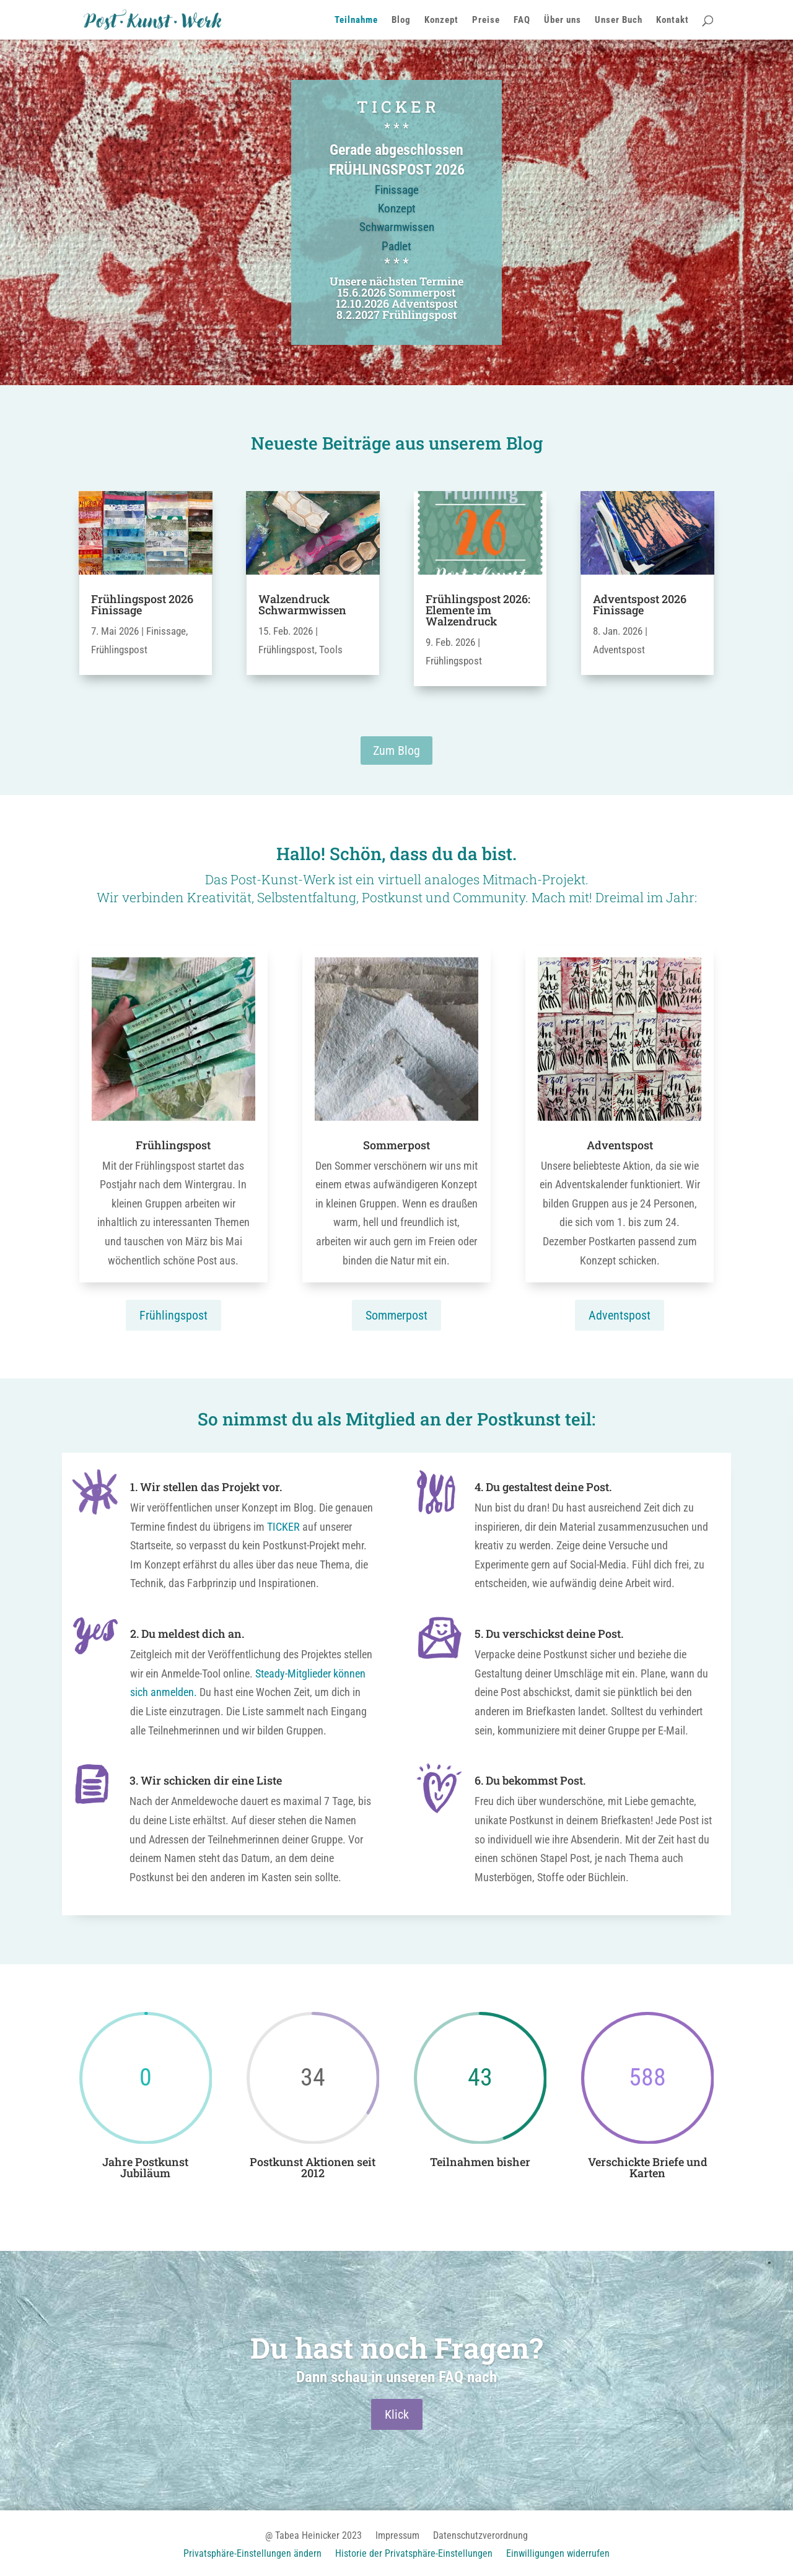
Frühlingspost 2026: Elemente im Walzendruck (478, 610)
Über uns (562, 20)
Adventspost (619, 649)
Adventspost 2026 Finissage (639, 604)
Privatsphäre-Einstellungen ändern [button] (252, 2554)
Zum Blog (396, 750)
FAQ (522, 20)
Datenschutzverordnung (480, 2536)
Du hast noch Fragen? (396, 2350)
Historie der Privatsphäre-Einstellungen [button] (414, 2554)
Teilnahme (356, 20)
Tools (331, 649)
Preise (486, 20)
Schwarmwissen (396, 237)
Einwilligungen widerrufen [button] (558, 2554)
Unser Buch (618, 20)
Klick (397, 2417)
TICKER (283, 1526)
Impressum (397, 2536)
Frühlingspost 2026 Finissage (142, 604)
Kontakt (672, 20)
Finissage (397, 200)
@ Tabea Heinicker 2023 (313, 2536)
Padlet (396, 257)
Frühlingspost (119, 649)
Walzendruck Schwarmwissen (302, 604)
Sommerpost (396, 1315)
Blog (401, 20)
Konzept (441, 20)
